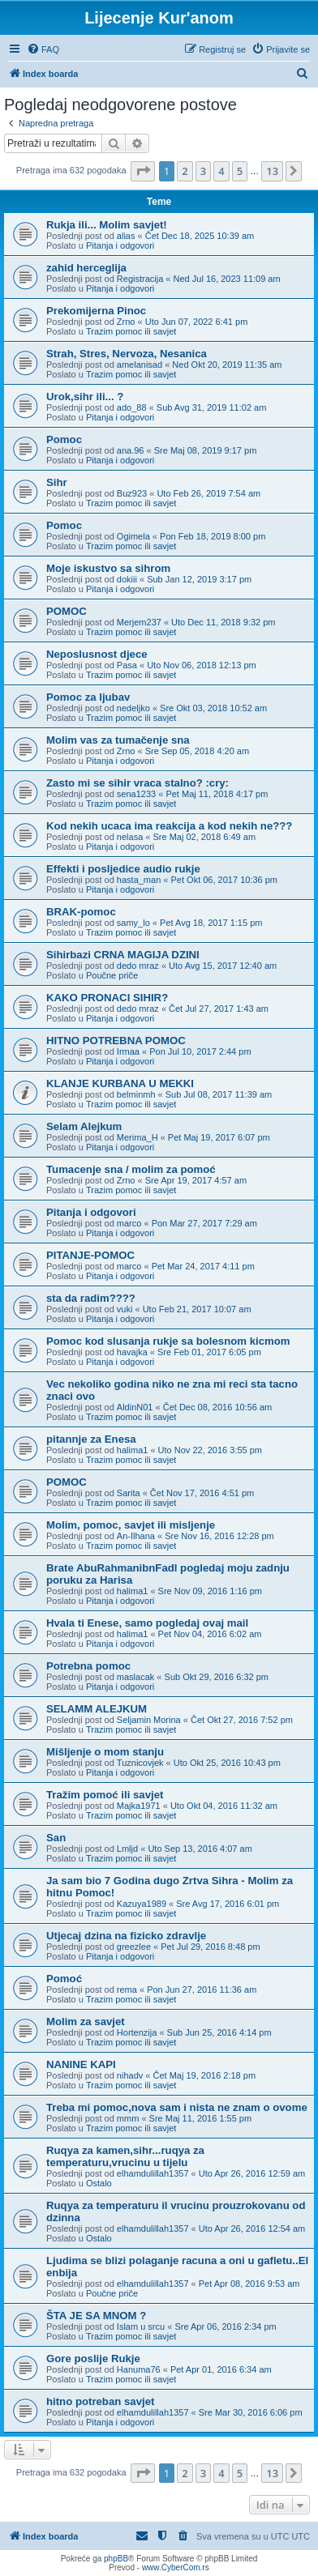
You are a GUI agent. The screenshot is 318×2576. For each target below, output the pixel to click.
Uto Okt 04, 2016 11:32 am (223, 1805)
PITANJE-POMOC (90, 1255)
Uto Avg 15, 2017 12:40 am (223, 965)
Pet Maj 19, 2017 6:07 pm (219, 1137)
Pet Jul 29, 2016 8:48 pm (210, 1946)
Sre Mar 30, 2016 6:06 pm (251, 2412)
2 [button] (184, 171)
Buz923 (132, 493)
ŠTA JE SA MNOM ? (96, 2315)
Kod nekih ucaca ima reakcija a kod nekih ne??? (169, 826)
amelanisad (139, 364)
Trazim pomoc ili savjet (131, 331)
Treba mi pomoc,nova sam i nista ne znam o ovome (176, 2107)
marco (129, 1223)
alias (126, 236)
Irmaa (128, 1051)
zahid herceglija (86, 268)
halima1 (132, 1450)
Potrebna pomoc (88, 1666)
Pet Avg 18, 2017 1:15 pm (211, 923)
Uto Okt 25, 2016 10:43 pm (227, 1763)
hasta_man (139, 880)
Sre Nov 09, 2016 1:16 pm (210, 1591)
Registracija (140, 279)
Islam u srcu (141, 2326)
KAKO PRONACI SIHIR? (107, 998)
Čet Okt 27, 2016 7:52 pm (242, 1720)
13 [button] (272, 171)
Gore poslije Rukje (93, 2358)
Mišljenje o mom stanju (105, 1752)
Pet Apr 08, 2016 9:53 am (249, 2283)
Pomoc (64, 439)
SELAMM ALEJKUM (96, 1709)
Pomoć (64, 1979)
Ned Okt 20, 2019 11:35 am (226, 364)
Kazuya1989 (141, 1904)
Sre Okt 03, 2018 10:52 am (213, 708)
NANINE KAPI (81, 2064)
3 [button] (203, 171)
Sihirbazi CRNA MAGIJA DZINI (123, 955)
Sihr (56, 482)
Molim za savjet (85, 2021)
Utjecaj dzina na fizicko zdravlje (126, 1936)
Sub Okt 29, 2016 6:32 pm (217, 1677)
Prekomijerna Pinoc (96, 311)
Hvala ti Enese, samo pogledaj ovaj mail (147, 1623)
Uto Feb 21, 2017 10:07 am (197, 1309)
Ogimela (133, 536)
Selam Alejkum (84, 1126)
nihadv (130, 2075)
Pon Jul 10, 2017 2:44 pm (200, 1051)
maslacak (135, 1677)
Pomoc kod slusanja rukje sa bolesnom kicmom (168, 1341)
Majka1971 (139, 1805)
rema (127, 1989)
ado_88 (132, 407)
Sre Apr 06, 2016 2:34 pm (225, 2326)
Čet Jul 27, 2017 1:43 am (219, 1008)
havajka (132, 1352)
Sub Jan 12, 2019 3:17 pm (199, 579)
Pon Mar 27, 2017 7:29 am (204, 1223)
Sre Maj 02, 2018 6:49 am (204, 837)
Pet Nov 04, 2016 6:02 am (210, 1634)
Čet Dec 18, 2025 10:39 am (200, 236)
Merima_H (137, 1137)
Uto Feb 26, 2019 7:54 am (208, 493)
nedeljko (133, 708)
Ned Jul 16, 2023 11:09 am (227, 279)
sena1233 (136, 794)
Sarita (128, 1493)
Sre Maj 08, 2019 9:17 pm (205, 450)
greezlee (134, 1946)
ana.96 (130, 450)
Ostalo (99, 2183)
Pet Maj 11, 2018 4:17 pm (216, 794)
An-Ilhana (136, 1536)
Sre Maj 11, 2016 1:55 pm (200, 2118)
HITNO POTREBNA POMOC (116, 1040)
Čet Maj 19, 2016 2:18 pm (204, 2075)
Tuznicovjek (140, 1763)
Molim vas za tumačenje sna (118, 740)
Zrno (126, 321)
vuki (125, 1309)
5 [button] (240, 171)
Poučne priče (112, 975)
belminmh (136, 1094)
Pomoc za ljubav (88, 697)
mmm (128, 2118)
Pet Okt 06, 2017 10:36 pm (224, 880)
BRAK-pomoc (81, 912)
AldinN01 (135, 1407)
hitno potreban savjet (100, 2401)
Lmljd (127, 1848)
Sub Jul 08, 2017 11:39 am (218, 1094)
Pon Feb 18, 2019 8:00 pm (212, 536)
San (56, 1838)
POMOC (66, 611)
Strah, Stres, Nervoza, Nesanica (126, 354)
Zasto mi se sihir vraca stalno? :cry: (137, 783)
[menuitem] (43, 49)
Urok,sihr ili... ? (84, 396)
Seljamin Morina (149, 1720)
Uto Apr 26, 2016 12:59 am (252, 2173)
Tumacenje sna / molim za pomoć (131, 1169)
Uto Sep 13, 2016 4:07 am (199, 1848)
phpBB (116, 2558)
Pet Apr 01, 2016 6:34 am (221, 2369)
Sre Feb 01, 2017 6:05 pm (209, 1352)
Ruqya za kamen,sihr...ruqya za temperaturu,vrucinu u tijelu (125, 2156)
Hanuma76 (139, 2369)
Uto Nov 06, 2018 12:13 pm (201, 665)
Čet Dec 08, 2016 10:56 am (218, 1407)
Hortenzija (137, 2032)
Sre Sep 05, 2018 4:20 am (197, 751)
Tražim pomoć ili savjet (104, 1795)
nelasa (130, 837)
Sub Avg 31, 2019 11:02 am (212, 407)
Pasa (127, 665)
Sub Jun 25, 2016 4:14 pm (219, 2032)
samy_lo (133, 923)
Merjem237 (139, 622)
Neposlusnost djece (97, 654)
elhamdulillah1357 (153, 2173)
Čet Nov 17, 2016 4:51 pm (202, 1493)
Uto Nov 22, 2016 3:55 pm (210, 1450)
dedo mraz (138, 965)
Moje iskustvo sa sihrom (108, 568)
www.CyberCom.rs (175, 2567)
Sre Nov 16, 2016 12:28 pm (219, 1536)
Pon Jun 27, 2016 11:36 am (201, 1989)
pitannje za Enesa (91, 1439)
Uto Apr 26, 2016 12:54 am (252, 2228)
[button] (143, 171)
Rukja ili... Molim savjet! (106, 225)
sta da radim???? (90, 1298)
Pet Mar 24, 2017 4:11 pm (203, 1266)
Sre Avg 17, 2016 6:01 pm (227, 1904)
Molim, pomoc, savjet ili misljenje (130, 1525)
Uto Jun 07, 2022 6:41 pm (196, 321)
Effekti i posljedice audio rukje (123, 869)
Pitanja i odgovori (120, 245)
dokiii (127, 579)
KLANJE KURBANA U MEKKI (120, 1083)
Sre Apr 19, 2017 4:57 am (196, 1180)
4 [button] (221, 171)
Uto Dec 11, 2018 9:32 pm (223, 622)
